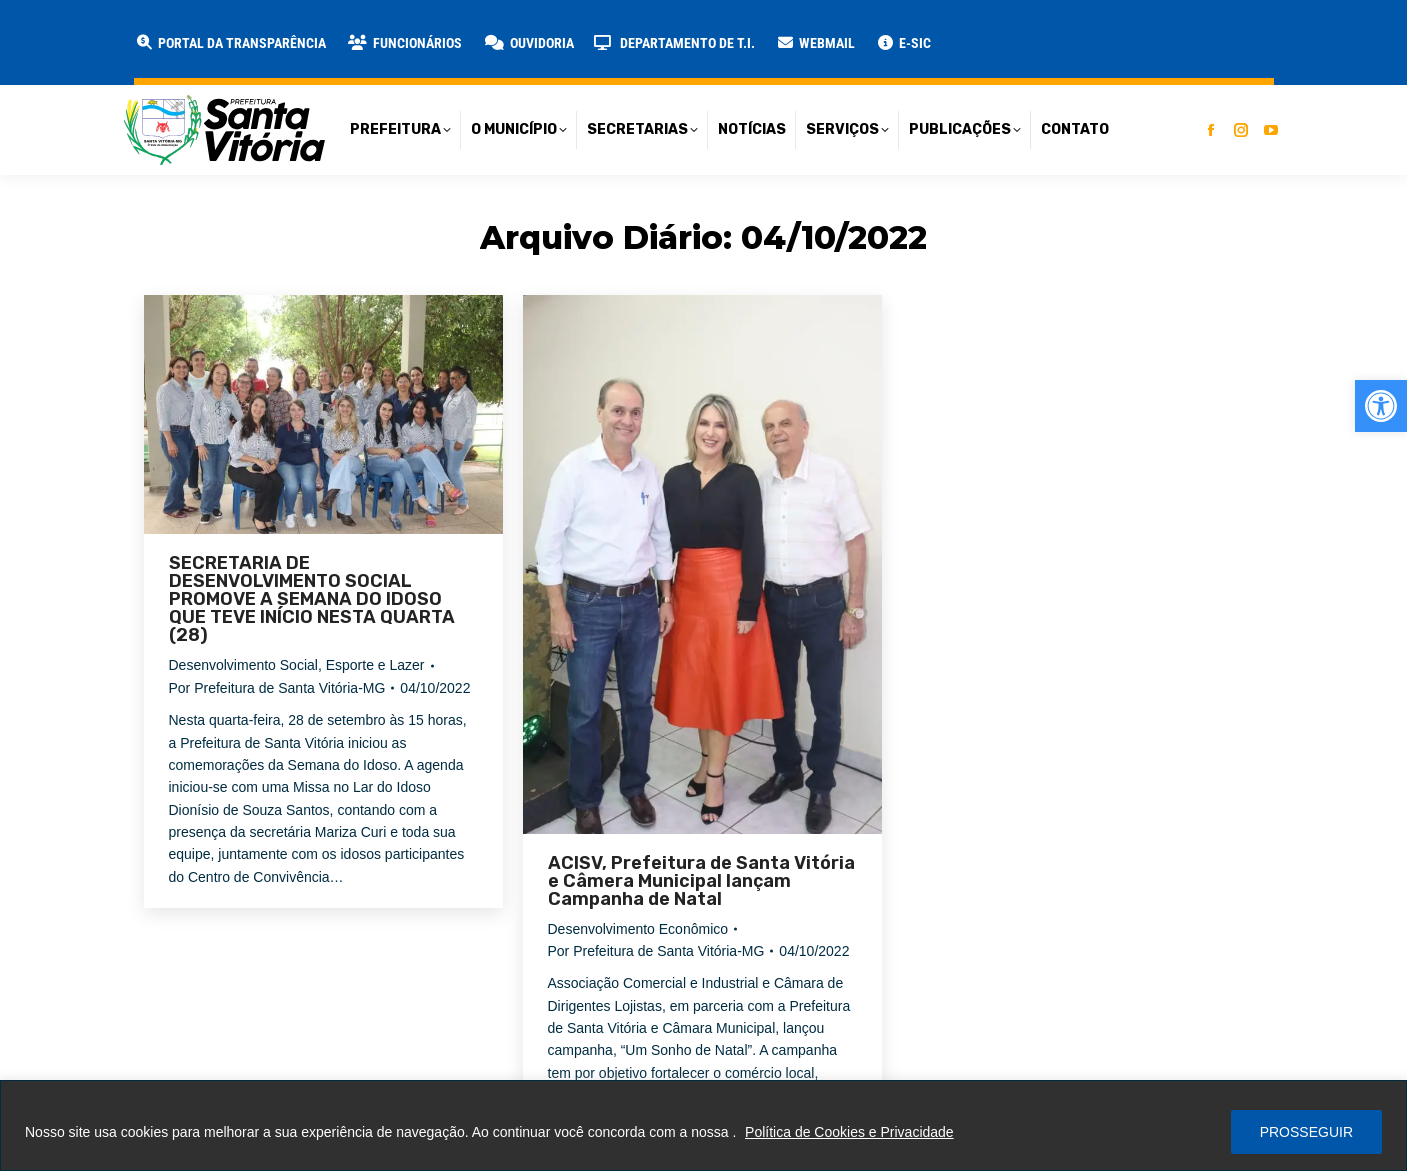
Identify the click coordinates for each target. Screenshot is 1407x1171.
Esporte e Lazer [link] (375, 665)
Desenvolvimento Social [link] (243, 665)
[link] (1381, 406)
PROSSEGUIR (1306, 1132)
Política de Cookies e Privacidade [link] (849, 1132)
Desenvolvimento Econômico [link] (638, 929)
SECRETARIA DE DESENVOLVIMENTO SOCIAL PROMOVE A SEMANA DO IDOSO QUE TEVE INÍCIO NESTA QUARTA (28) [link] (312, 599)
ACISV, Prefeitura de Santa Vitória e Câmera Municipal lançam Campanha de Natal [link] (701, 881)
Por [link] (277, 688)
